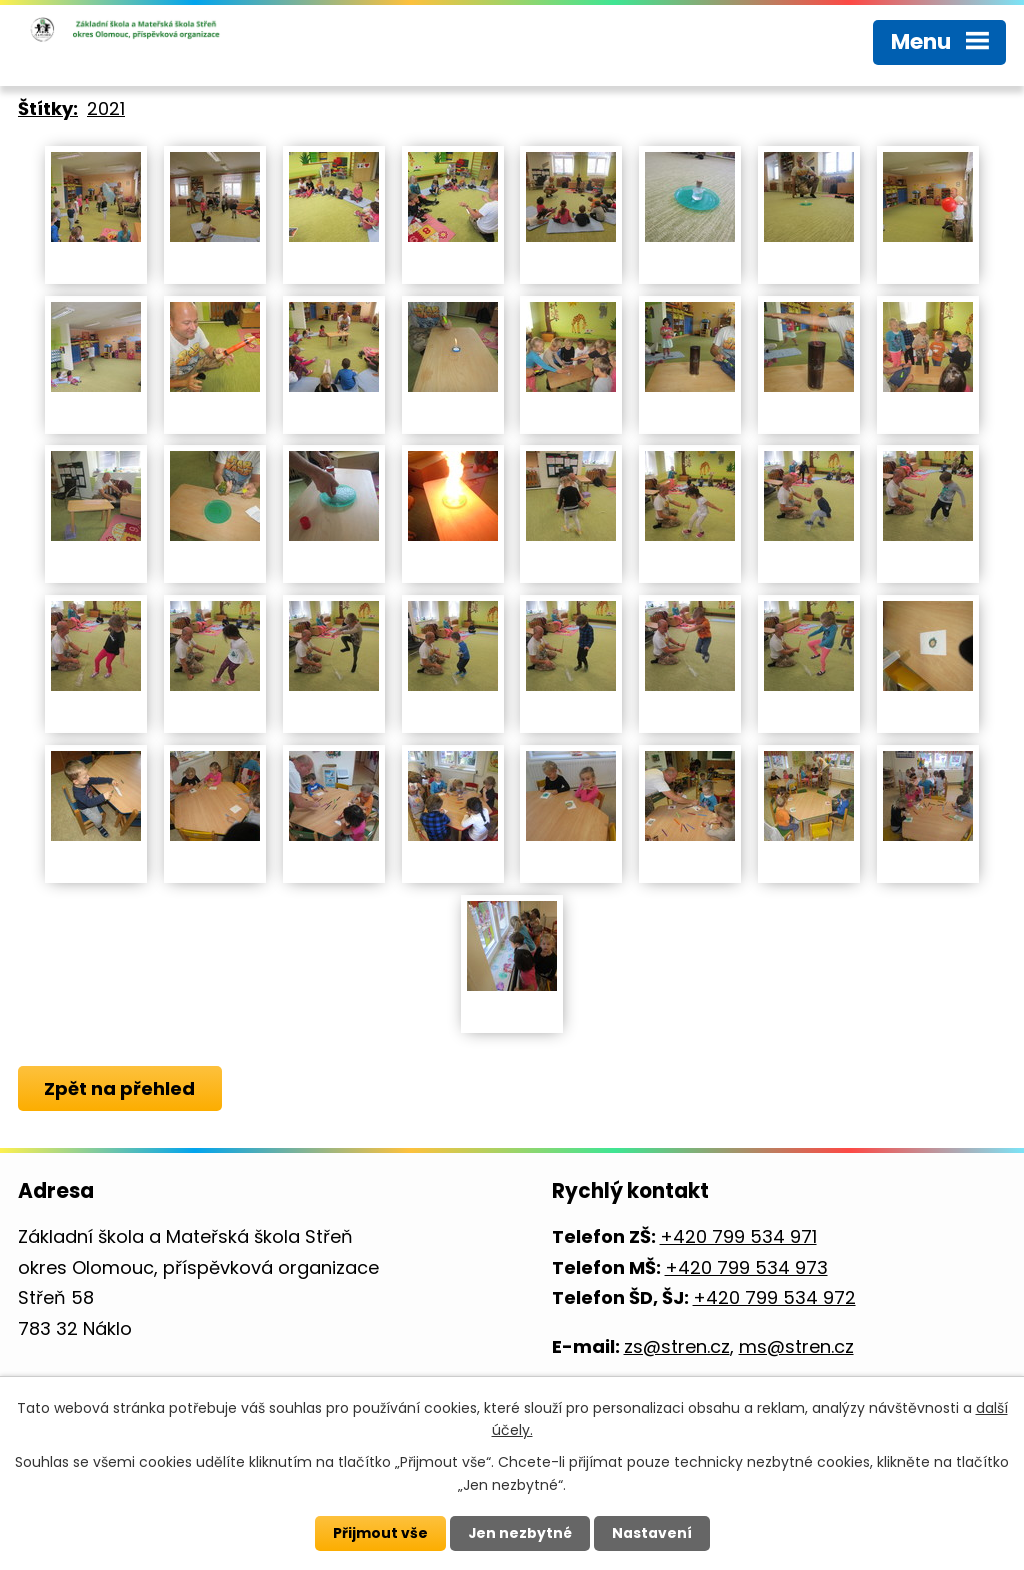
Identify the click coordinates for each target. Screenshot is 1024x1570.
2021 (106, 108)
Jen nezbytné (519, 1533)
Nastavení (652, 1533)
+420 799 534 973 (746, 1267)
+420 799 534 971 (738, 1236)
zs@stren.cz (677, 1346)
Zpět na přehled (120, 1088)
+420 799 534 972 (774, 1297)
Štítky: (48, 108)
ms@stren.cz (796, 1346)
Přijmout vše (379, 1533)
